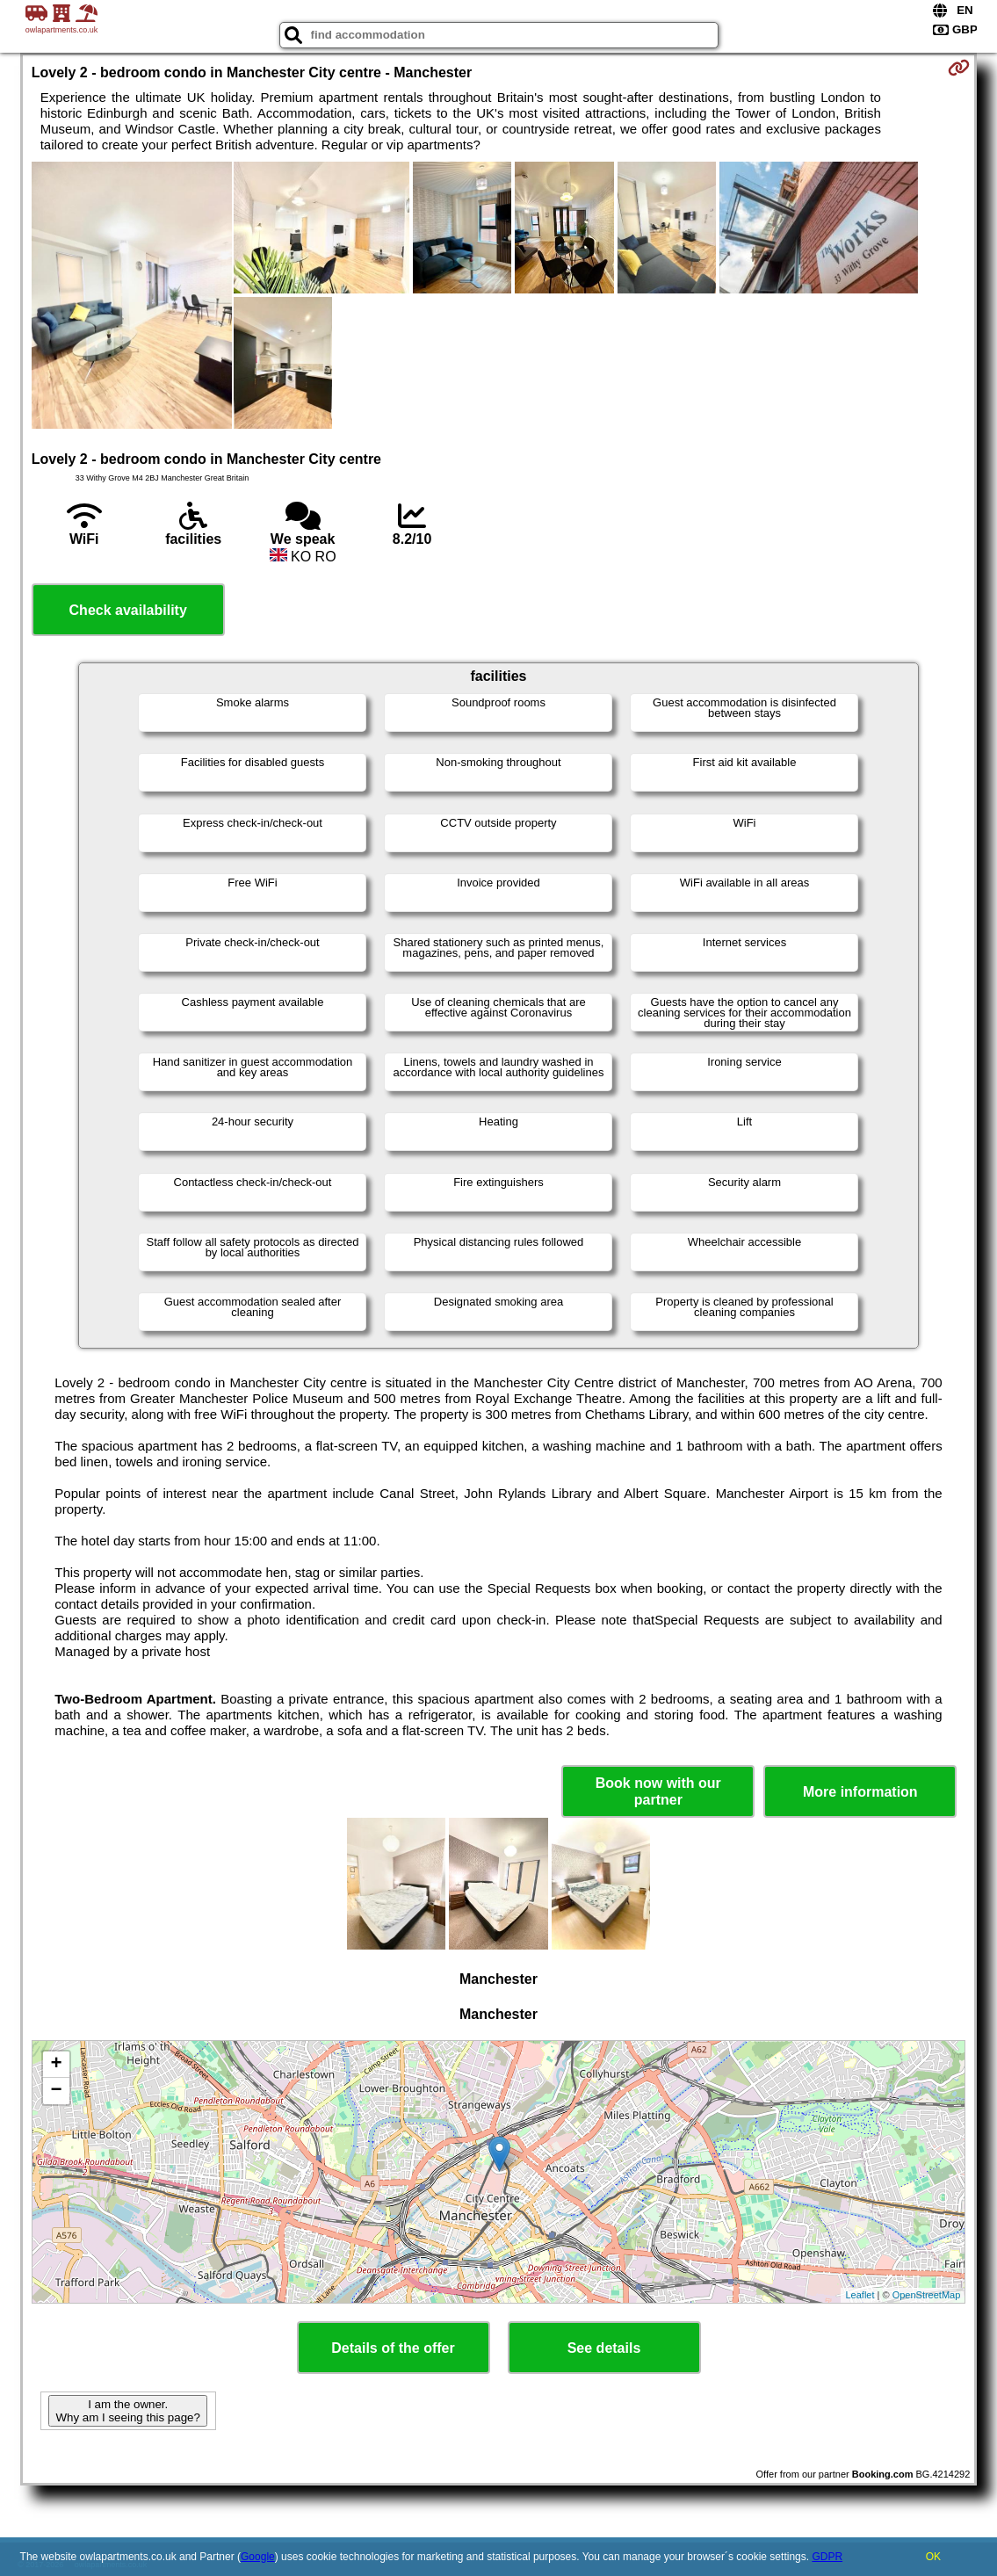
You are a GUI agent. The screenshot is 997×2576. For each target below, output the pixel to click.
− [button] (56, 2091)
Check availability (128, 610)
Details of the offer (392, 2348)
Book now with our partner (658, 1791)
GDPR (827, 2557)
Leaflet (859, 2295)
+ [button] (56, 2064)
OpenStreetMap (926, 2295)
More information (860, 1791)
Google (258, 2557)
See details (604, 2348)
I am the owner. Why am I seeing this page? (127, 2411)
